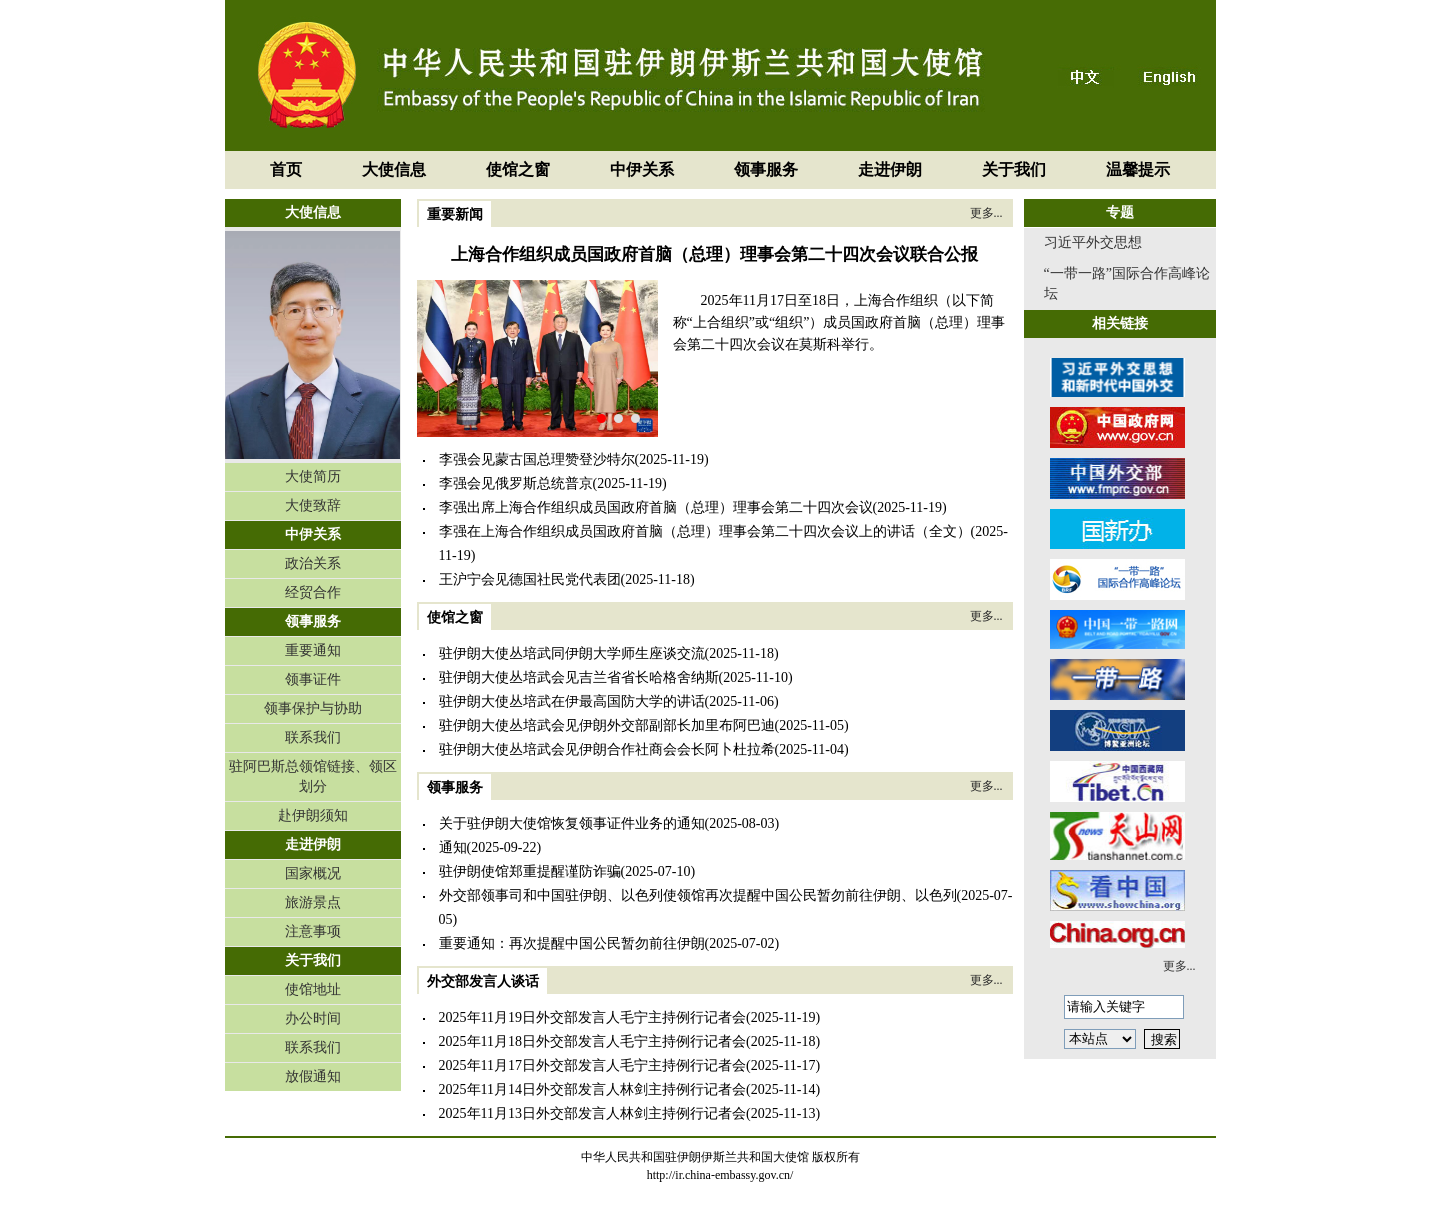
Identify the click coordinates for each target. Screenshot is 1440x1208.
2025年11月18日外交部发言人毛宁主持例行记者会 (592, 1041)
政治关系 (313, 563)
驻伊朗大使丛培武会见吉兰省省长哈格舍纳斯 (579, 677)
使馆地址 (313, 989)
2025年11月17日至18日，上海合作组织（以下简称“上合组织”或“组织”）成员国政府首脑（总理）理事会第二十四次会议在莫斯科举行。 (839, 322)
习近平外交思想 (1093, 242)
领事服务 (766, 169)
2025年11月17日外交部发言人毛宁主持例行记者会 (592, 1065)
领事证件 (313, 679)
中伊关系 (642, 169)
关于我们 (1014, 169)
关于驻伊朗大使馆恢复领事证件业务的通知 (572, 823)
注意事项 (313, 931)
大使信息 (394, 169)
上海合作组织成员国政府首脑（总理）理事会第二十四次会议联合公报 (714, 254)
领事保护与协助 (313, 708)
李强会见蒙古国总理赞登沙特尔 (537, 459)
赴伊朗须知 (313, 815)
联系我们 (313, 737)
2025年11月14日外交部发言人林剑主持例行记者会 (592, 1089)
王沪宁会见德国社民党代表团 (530, 579)
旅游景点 (313, 902)
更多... (986, 213)
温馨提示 (1138, 169)
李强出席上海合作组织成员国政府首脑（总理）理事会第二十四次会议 (656, 507)
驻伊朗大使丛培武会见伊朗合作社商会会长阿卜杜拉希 (607, 749)
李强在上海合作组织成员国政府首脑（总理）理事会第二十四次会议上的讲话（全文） (705, 531)
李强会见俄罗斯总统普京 (516, 483)
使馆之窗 (518, 169)
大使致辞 (313, 505)
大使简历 (313, 476)
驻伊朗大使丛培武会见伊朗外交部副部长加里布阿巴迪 (607, 725)
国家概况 (313, 873)
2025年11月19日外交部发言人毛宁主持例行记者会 (592, 1017)
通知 (453, 847)
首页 (286, 169)
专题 (1120, 212)
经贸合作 (313, 592)
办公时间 (313, 1018)
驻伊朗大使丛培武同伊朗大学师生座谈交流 (572, 653)
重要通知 (313, 650)
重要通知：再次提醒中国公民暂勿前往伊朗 (572, 943)
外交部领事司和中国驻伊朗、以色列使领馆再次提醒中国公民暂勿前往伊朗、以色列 (698, 895)
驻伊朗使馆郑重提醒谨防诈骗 (530, 871)
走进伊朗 (890, 169)
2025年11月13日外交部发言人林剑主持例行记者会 (592, 1113)
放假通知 (313, 1076)
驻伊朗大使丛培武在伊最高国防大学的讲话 (572, 701)
